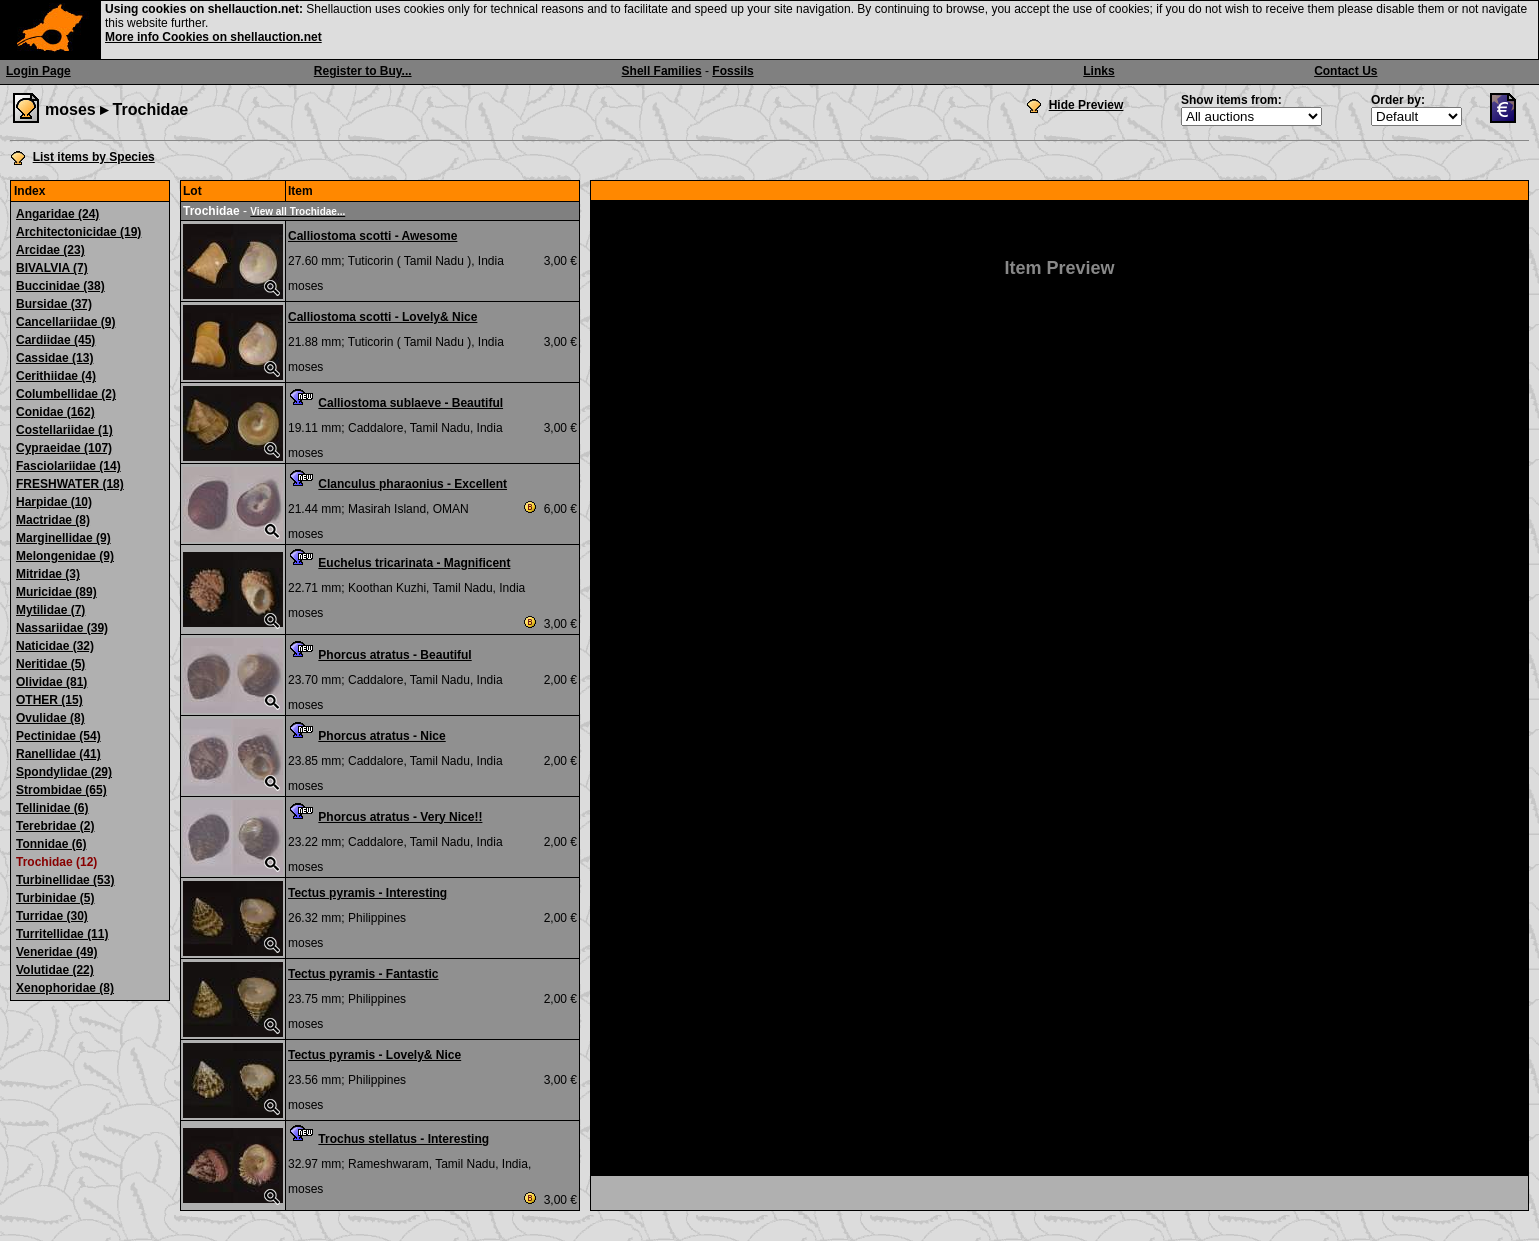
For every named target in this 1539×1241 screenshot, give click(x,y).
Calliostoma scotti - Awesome (372, 236)
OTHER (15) (49, 700)
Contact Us (1345, 71)
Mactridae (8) (53, 520)
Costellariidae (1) (64, 430)
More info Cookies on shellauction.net (213, 37)
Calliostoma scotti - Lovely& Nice (382, 317)
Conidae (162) (55, 412)
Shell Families (662, 71)
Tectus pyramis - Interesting (367, 893)
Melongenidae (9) (65, 556)
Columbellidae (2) (66, 394)
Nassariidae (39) (62, 628)
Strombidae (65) (61, 790)
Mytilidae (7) (50, 610)
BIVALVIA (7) (52, 268)
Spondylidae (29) (64, 772)
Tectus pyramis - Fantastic (363, 974)
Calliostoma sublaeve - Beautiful (410, 403)
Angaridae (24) (57, 214)
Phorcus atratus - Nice (381, 736)
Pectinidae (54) (58, 736)
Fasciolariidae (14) (68, 466)
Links (1098, 71)
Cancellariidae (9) (65, 322)
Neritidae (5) (50, 664)
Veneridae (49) (56, 952)
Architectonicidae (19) (78, 232)
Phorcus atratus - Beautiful (394, 655)
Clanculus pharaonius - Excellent (412, 484)
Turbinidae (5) (55, 898)
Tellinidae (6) (52, 808)
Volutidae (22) (55, 970)
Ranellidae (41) (58, 754)
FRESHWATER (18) (70, 484)
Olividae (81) (51, 682)
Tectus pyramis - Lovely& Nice (374, 1055)
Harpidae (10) (54, 502)
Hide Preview (1086, 105)
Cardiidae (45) (55, 340)
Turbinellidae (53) (65, 880)
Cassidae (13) (54, 358)
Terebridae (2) (55, 826)
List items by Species (94, 157)
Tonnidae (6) (51, 844)
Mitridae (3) (48, 574)
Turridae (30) (52, 916)
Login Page (38, 71)
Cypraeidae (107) (64, 448)
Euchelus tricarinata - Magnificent (414, 563)
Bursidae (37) (54, 304)
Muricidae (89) (56, 592)
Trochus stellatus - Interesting (403, 1139)
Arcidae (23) (50, 250)
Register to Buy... (363, 71)
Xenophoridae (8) (65, 988)
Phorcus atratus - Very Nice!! (400, 817)
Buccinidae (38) (60, 286)
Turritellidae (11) (62, 934)
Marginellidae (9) (63, 538)
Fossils (732, 71)
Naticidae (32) (55, 646)
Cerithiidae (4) (56, 376)
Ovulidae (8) (50, 718)
